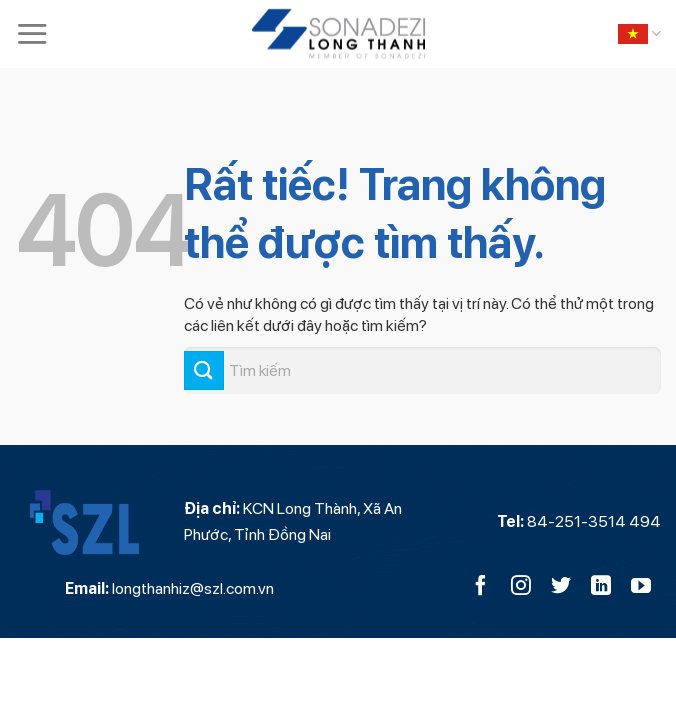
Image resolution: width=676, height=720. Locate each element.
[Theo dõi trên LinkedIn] (601, 587)
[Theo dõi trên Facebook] (481, 587)
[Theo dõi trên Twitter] (561, 587)
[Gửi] (204, 370)
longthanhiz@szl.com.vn (193, 588)
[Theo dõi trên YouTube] (641, 587)
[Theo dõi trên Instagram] (521, 587)
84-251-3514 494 (594, 521)
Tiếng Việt (639, 34)
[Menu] (32, 33)
